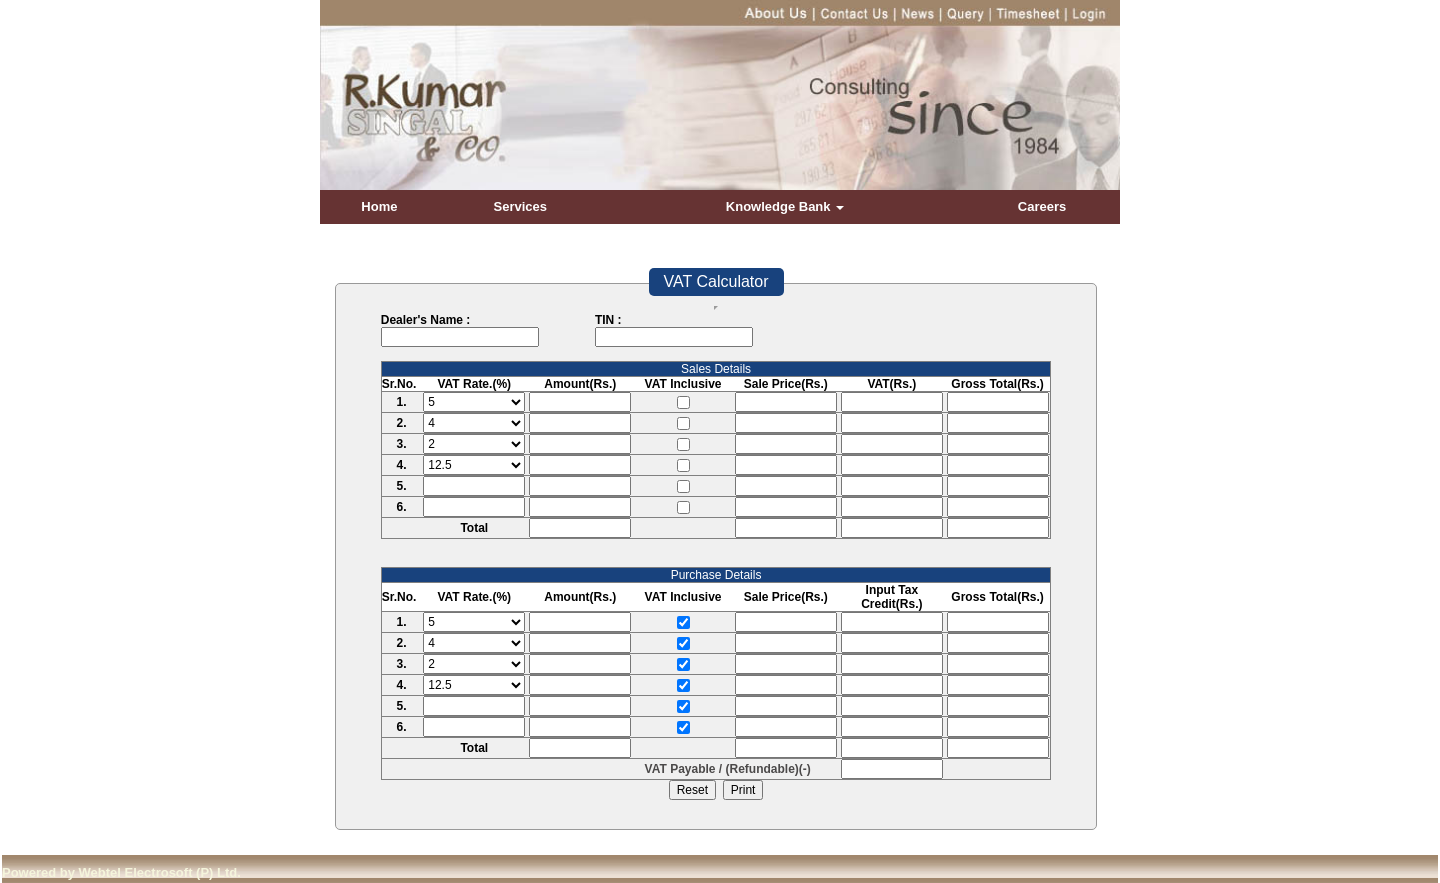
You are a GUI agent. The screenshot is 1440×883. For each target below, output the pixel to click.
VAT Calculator (716, 281)
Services (521, 206)
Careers (1042, 206)
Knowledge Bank (785, 206)
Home (379, 206)
